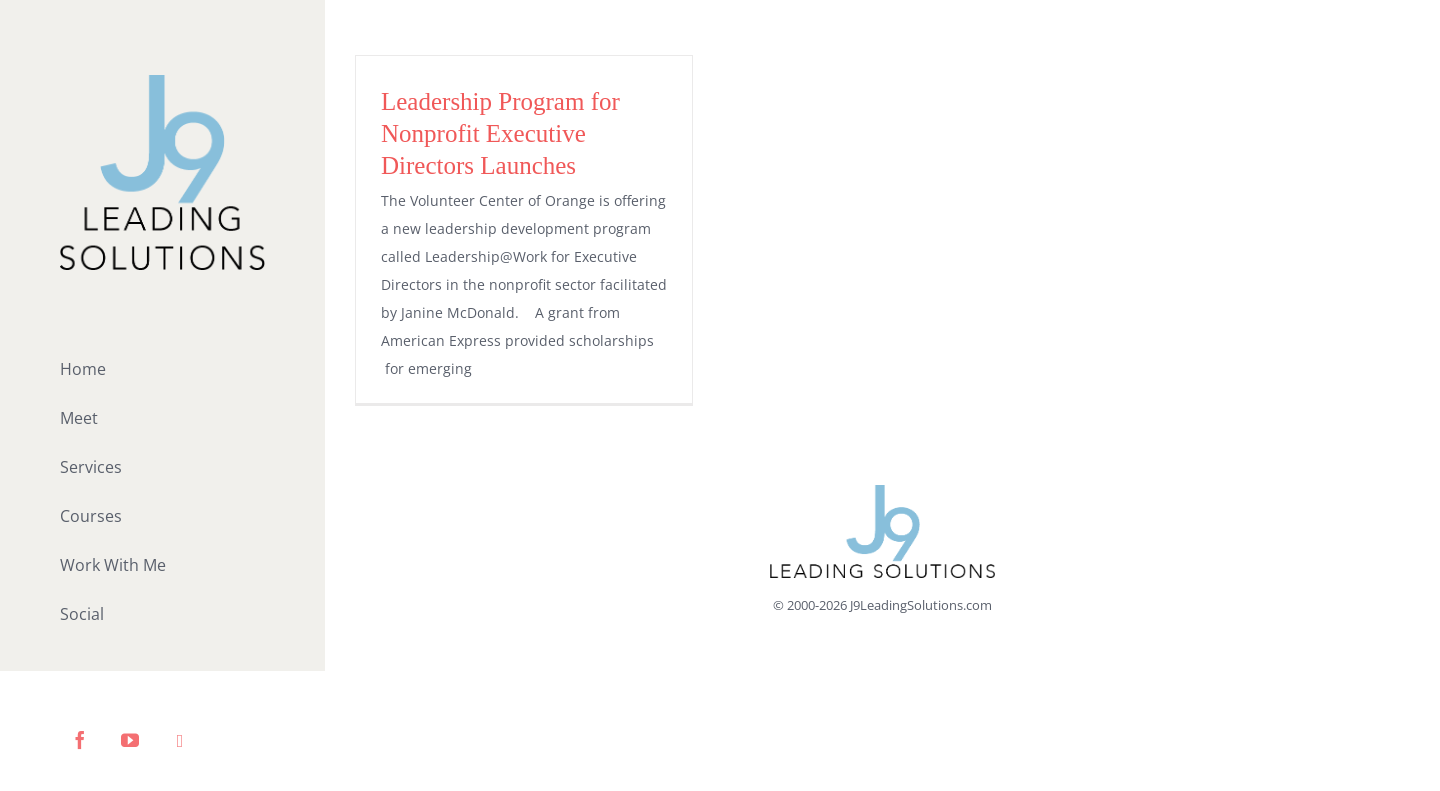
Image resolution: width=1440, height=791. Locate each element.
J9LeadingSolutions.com (921, 605)
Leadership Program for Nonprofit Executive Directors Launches (500, 133)
